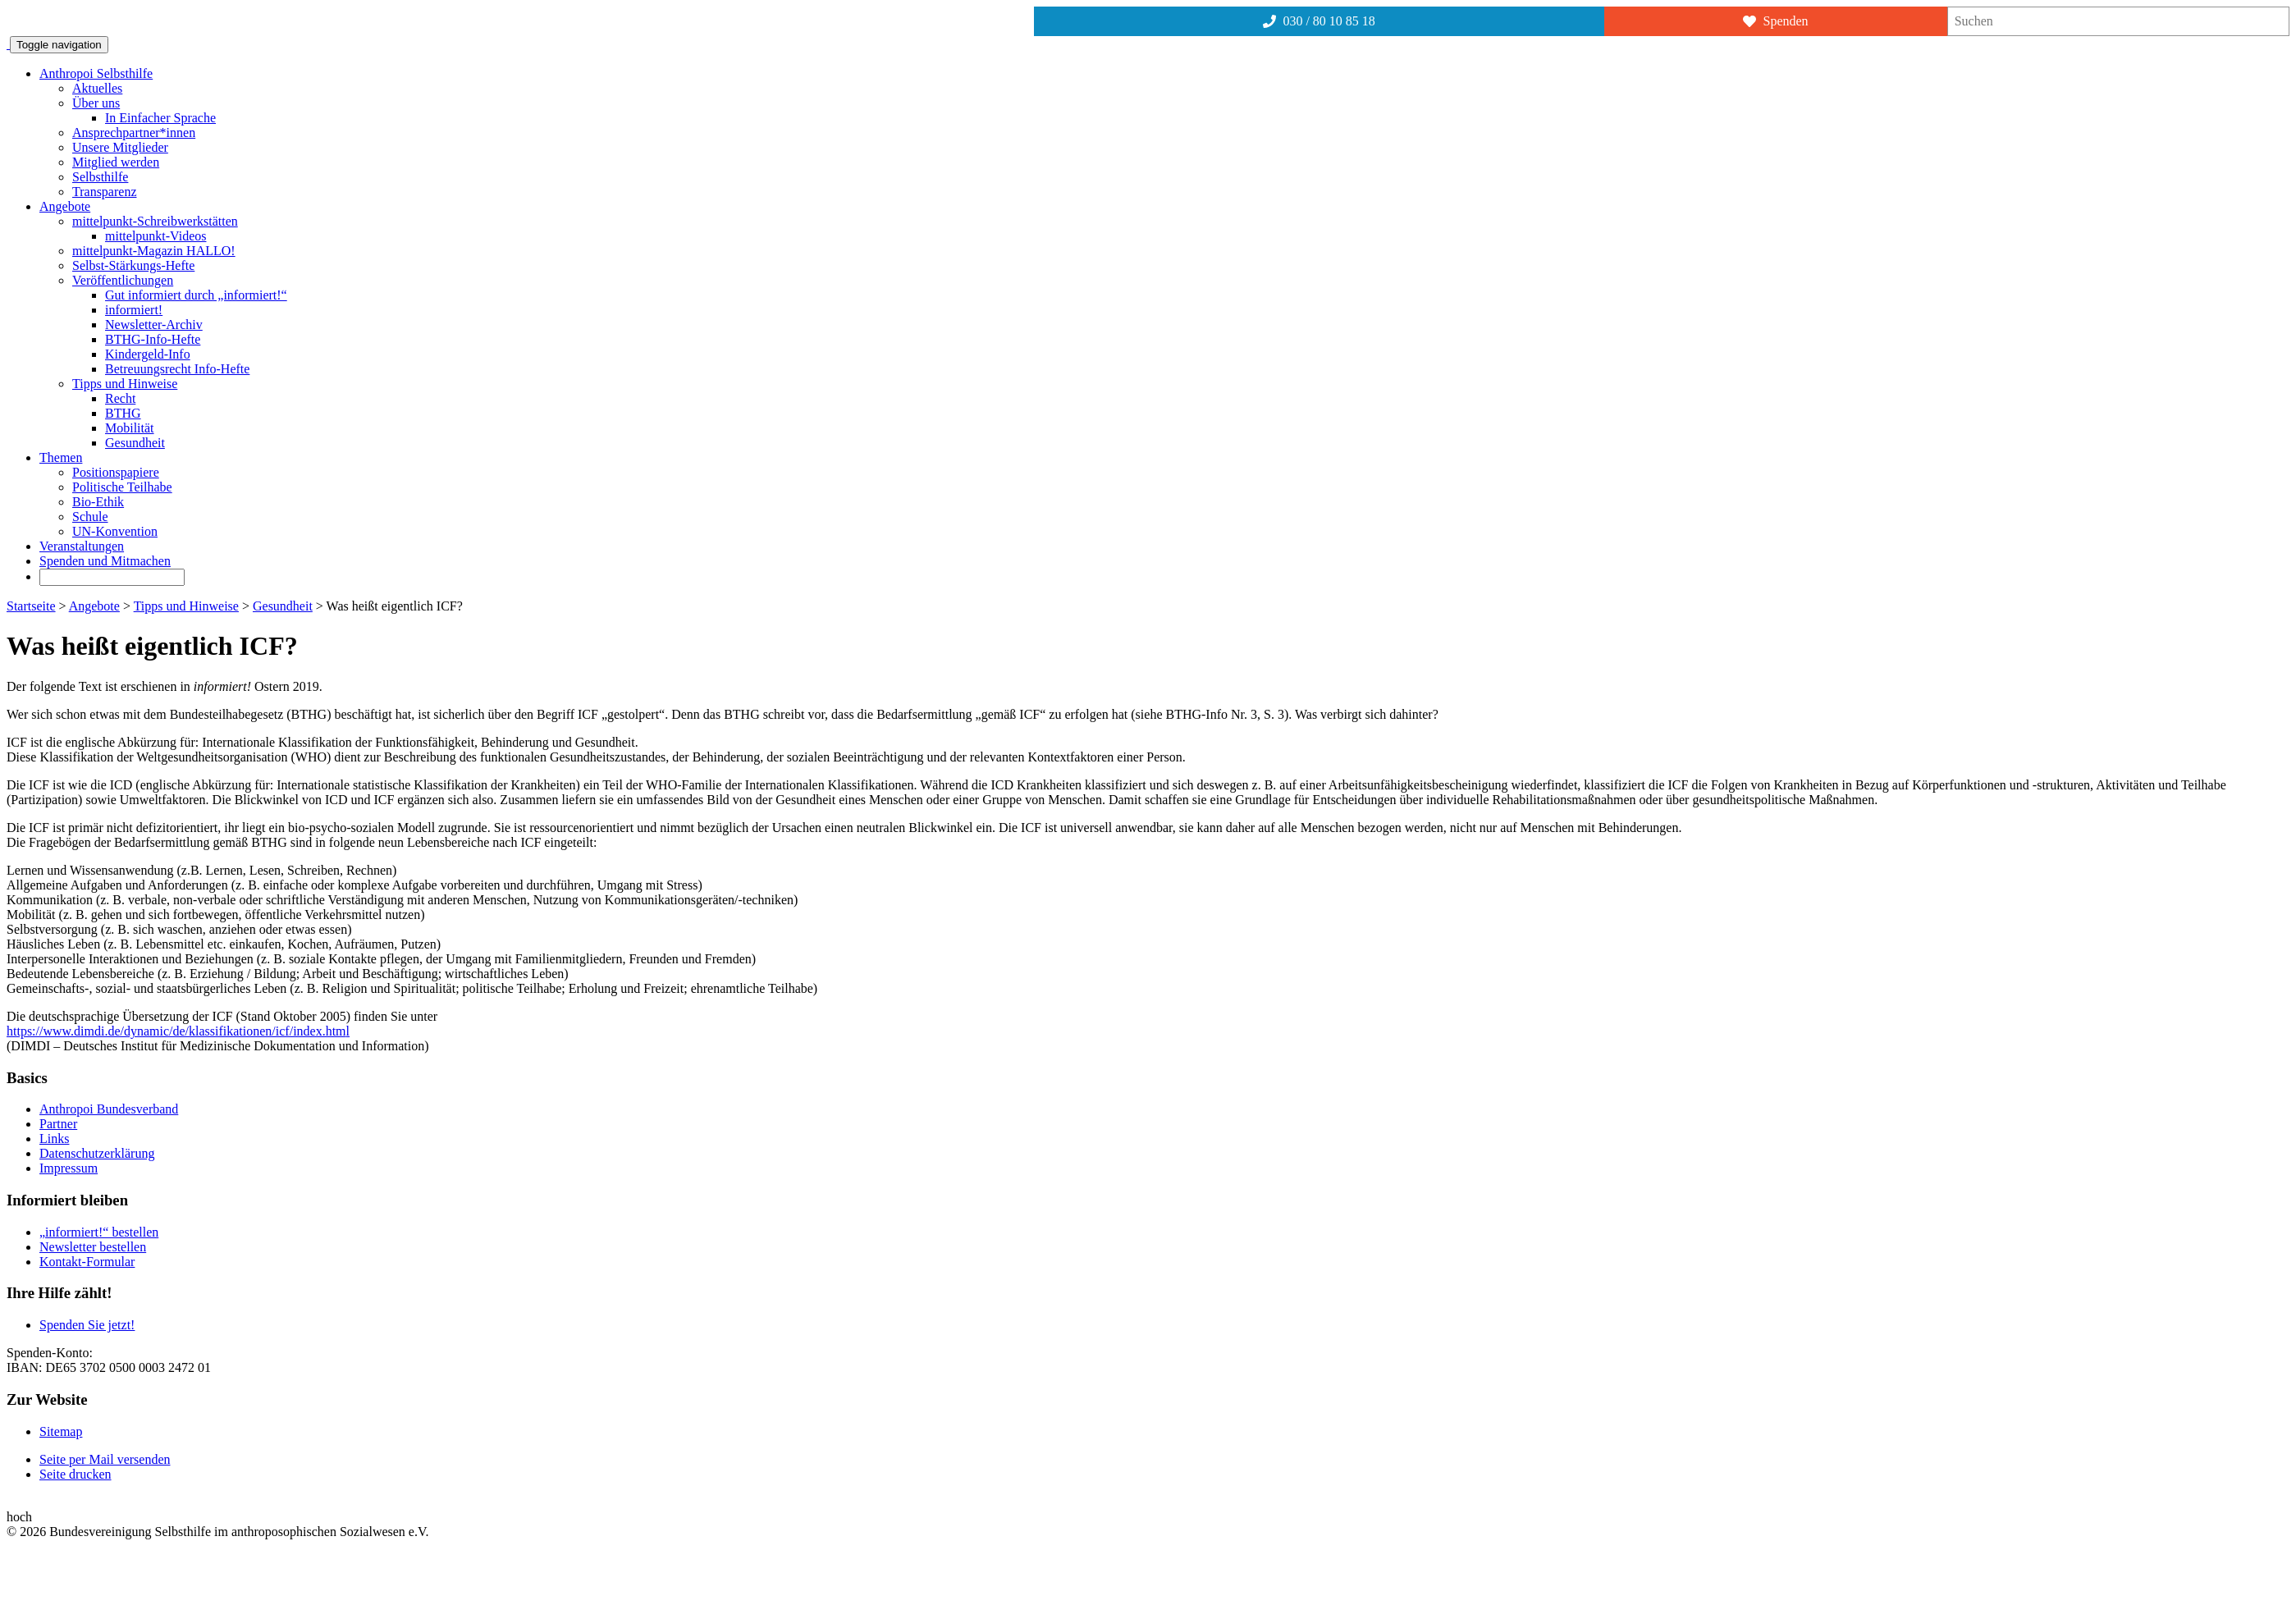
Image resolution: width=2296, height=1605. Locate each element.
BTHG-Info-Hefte (152, 339)
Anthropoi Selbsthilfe (96, 73)
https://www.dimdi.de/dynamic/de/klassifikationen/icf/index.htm (176, 1031)
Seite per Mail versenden (105, 1459)
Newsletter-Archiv (154, 325)
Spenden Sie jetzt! (87, 1325)
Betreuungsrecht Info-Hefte (177, 369)
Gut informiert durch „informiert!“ (196, 295)
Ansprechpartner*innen (133, 132)
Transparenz (104, 192)
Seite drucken (75, 1474)
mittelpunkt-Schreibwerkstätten (155, 221)
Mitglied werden (115, 162)
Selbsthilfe (100, 177)
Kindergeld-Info (147, 354)
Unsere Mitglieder (120, 147)
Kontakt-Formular (87, 1262)
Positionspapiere (115, 472)
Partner (58, 1124)
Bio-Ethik (98, 502)
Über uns (96, 103)
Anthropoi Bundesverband (108, 1109)
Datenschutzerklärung (96, 1153)
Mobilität (129, 428)
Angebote (64, 206)
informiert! (133, 310)
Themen (60, 457)
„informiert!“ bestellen (98, 1232)
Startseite (31, 606)
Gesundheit (135, 443)
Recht (120, 398)
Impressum (68, 1168)
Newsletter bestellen (92, 1247)
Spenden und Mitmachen (105, 561)
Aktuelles (97, 88)
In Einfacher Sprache (160, 118)
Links (54, 1138)
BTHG (123, 413)
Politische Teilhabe (122, 487)
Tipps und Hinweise (124, 384)
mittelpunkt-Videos (155, 236)
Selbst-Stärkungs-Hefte (133, 265)
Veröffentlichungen (122, 280)
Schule (90, 517)
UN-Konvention (115, 531)
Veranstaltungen (81, 546)
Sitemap (60, 1431)
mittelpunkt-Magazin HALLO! (154, 251)
